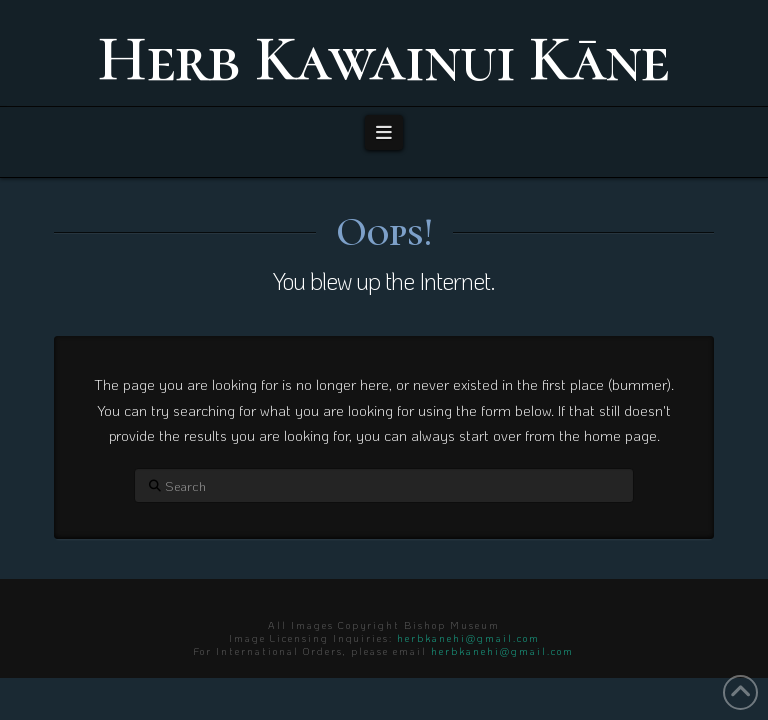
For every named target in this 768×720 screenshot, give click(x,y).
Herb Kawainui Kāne (383, 59)
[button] (384, 132)
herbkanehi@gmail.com (468, 638)
